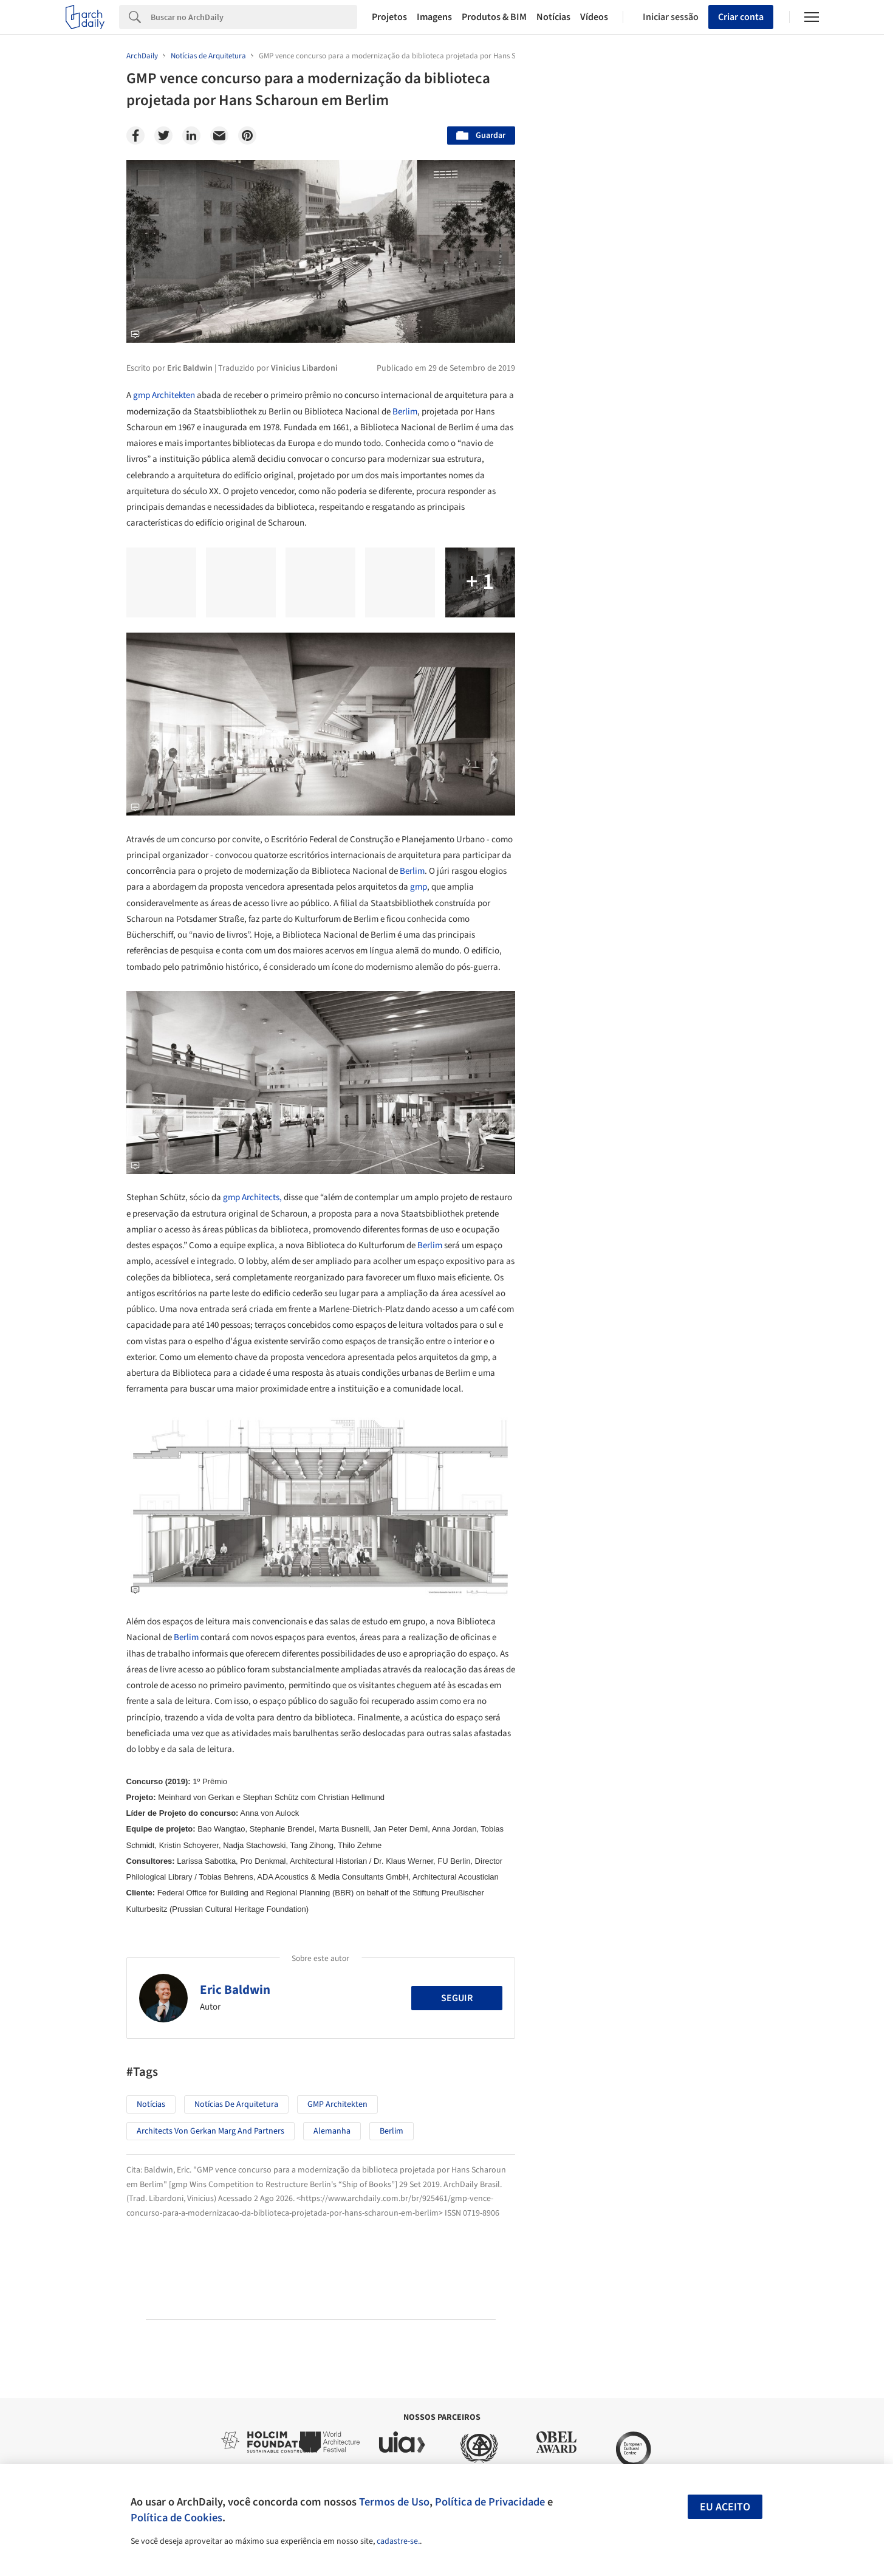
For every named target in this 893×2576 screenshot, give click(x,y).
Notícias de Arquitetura (236, 2104)
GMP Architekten (337, 2104)
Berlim (404, 411)
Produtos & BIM (494, 17)
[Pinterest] (247, 135)
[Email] (219, 135)
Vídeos (594, 17)
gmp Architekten (164, 395)
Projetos (389, 17)
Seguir (457, 1998)
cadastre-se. (398, 2541)
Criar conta (741, 17)
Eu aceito (725, 2507)
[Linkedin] (191, 135)
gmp (418, 887)
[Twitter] (163, 135)
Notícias (553, 17)
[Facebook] (135, 135)
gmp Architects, (252, 1197)
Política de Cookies (176, 2518)
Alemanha (332, 2131)
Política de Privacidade (490, 2502)
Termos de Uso (394, 2502)
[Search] (254, 17)
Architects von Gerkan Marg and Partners (210, 2131)
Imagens (434, 17)
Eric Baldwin (235, 1989)
